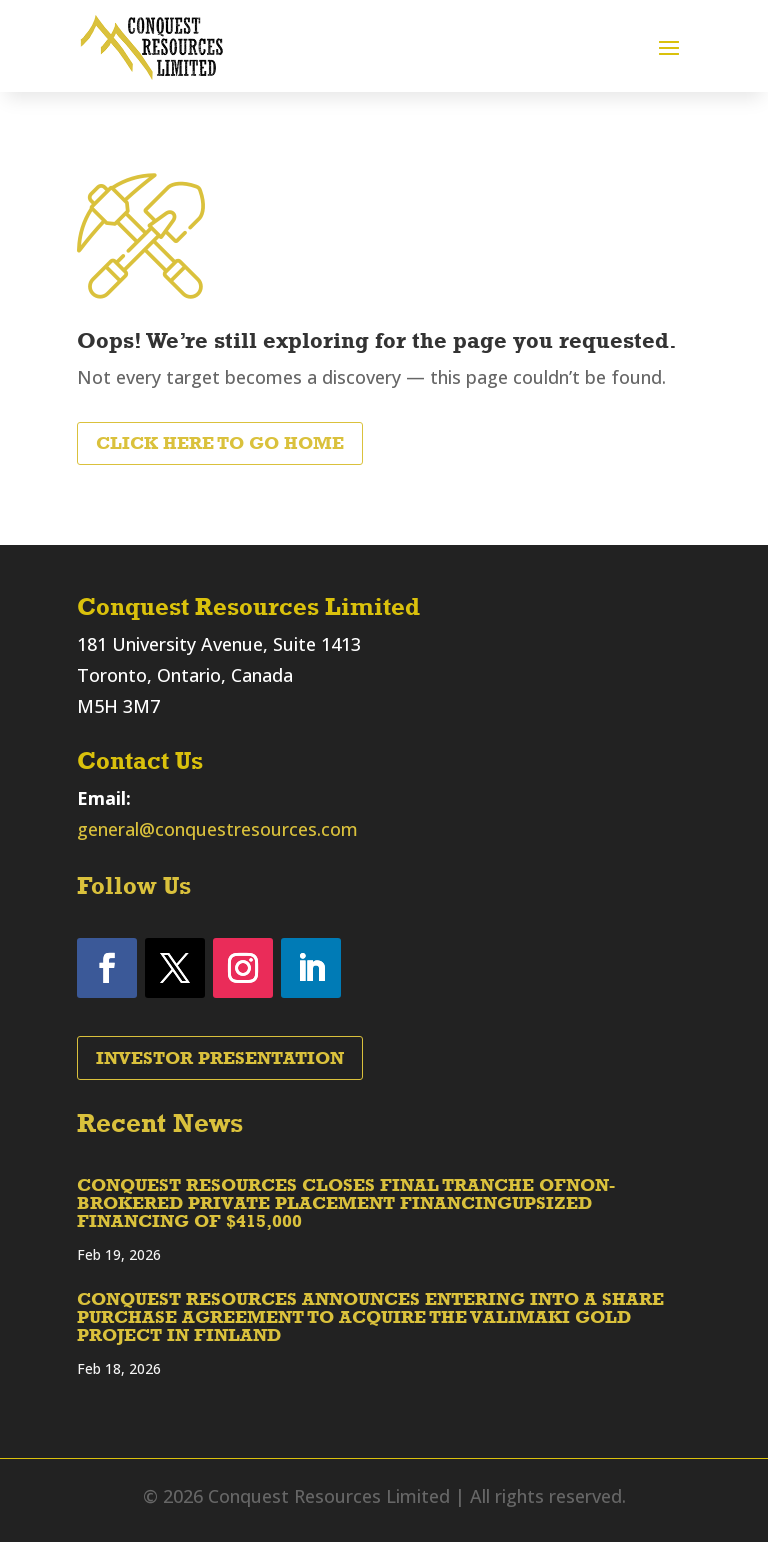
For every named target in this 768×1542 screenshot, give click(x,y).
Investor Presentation (220, 1058)
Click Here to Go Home (220, 443)
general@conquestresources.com (217, 829)
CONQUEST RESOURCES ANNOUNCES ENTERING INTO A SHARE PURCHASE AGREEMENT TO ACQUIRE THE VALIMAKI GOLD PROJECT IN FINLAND (370, 1317)
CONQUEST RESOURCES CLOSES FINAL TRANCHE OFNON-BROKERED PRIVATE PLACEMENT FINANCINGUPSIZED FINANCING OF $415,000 (346, 1203)
